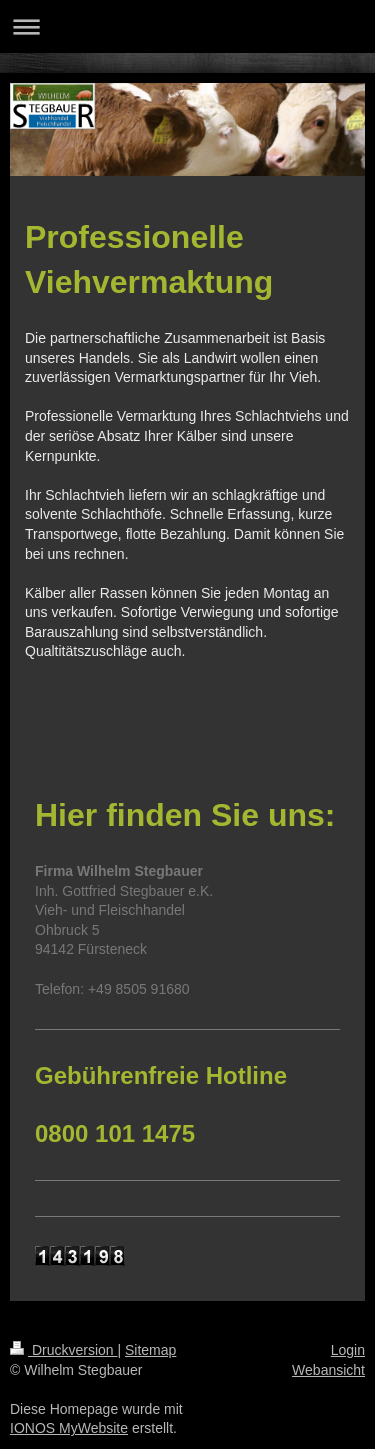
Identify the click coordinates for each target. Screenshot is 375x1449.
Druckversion (63, 1350)
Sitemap (150, 1350)
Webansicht (328, 1370)
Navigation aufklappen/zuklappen (187, 26)
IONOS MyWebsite (69, 1428)
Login (348, 1350)
